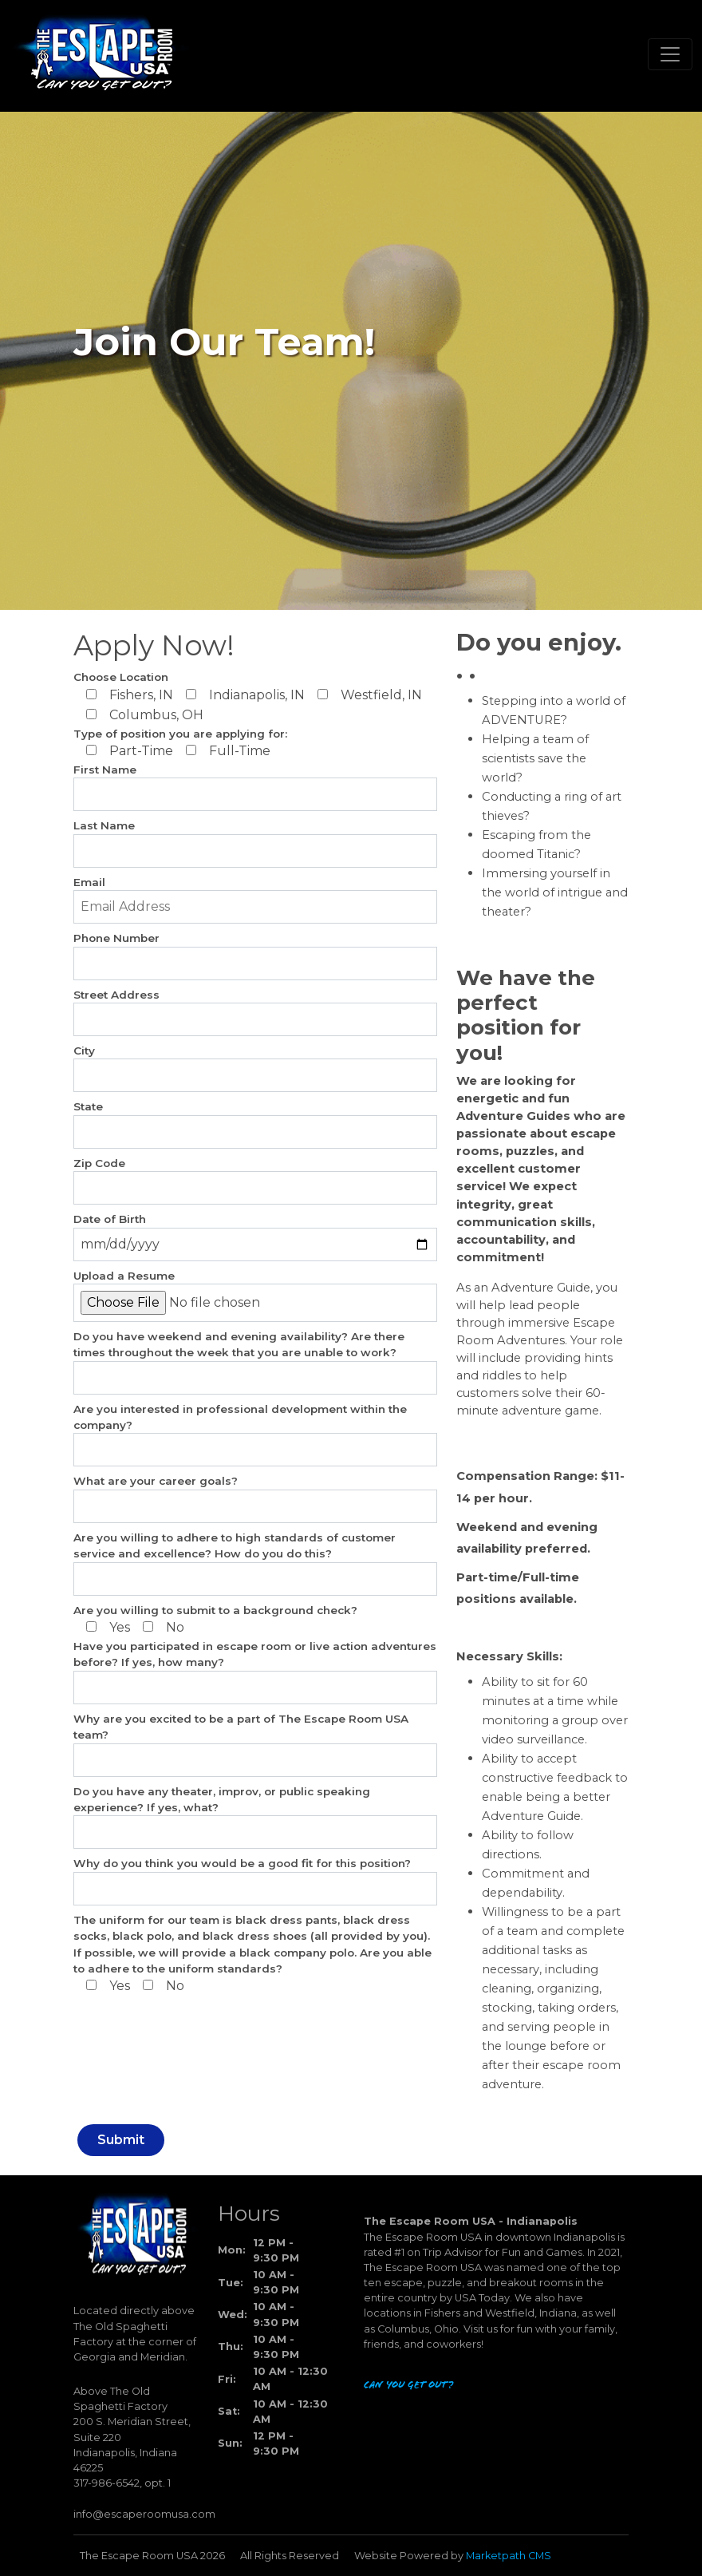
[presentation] (138, 2053)
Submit (120, 2139)
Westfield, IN (369, 694)
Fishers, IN (129, 694)
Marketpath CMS (508, 2556)
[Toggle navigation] (670, 54)
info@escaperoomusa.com (144, 2514)
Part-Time (129, 750)
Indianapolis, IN (245, 694)
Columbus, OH (144, 714)
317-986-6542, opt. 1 (122, 2483)
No (163, 1627)
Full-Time (228, 750)
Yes (108, 1627)
